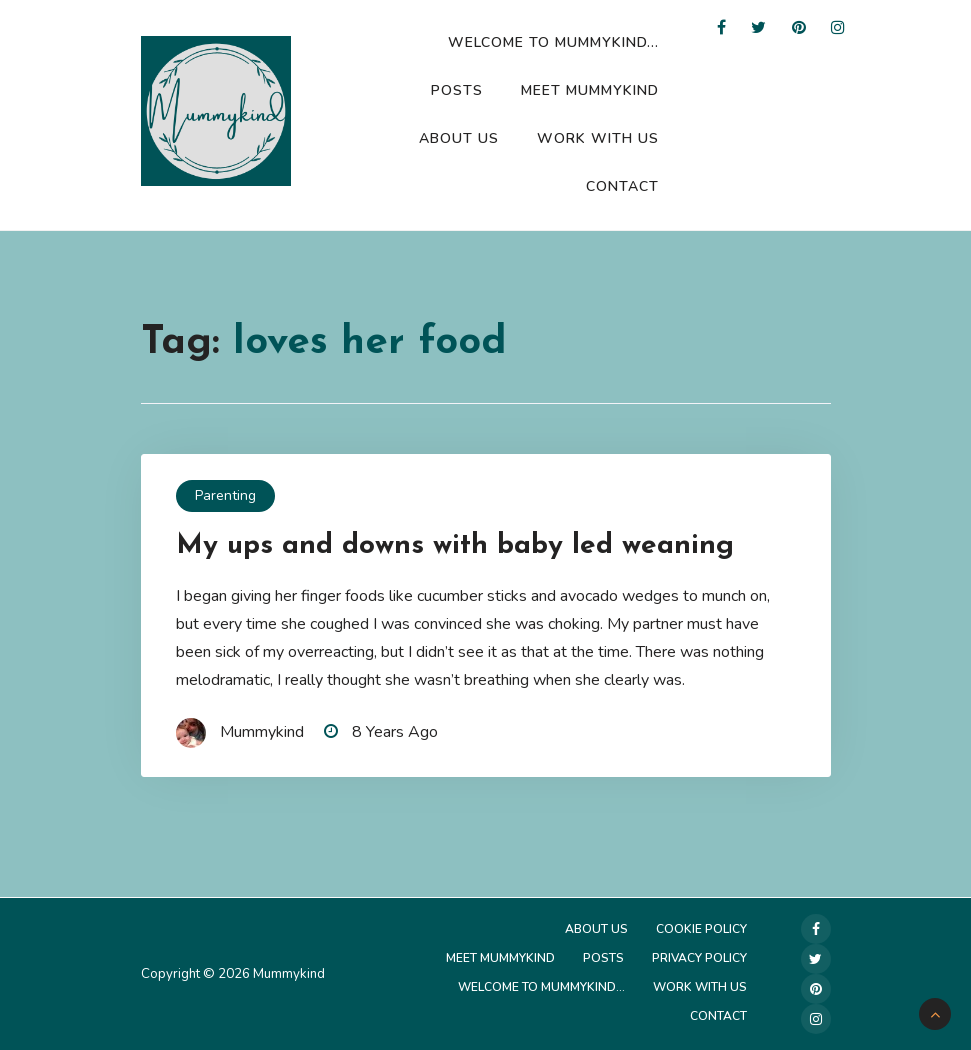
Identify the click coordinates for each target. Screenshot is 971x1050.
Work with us (598, 138)
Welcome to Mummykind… (553, 42)
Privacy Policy (699, 958)
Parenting (225, 495)
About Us (459, 138)
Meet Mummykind (590, 90)
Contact (622, 186)
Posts (457, 90)
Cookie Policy (701, 929)
